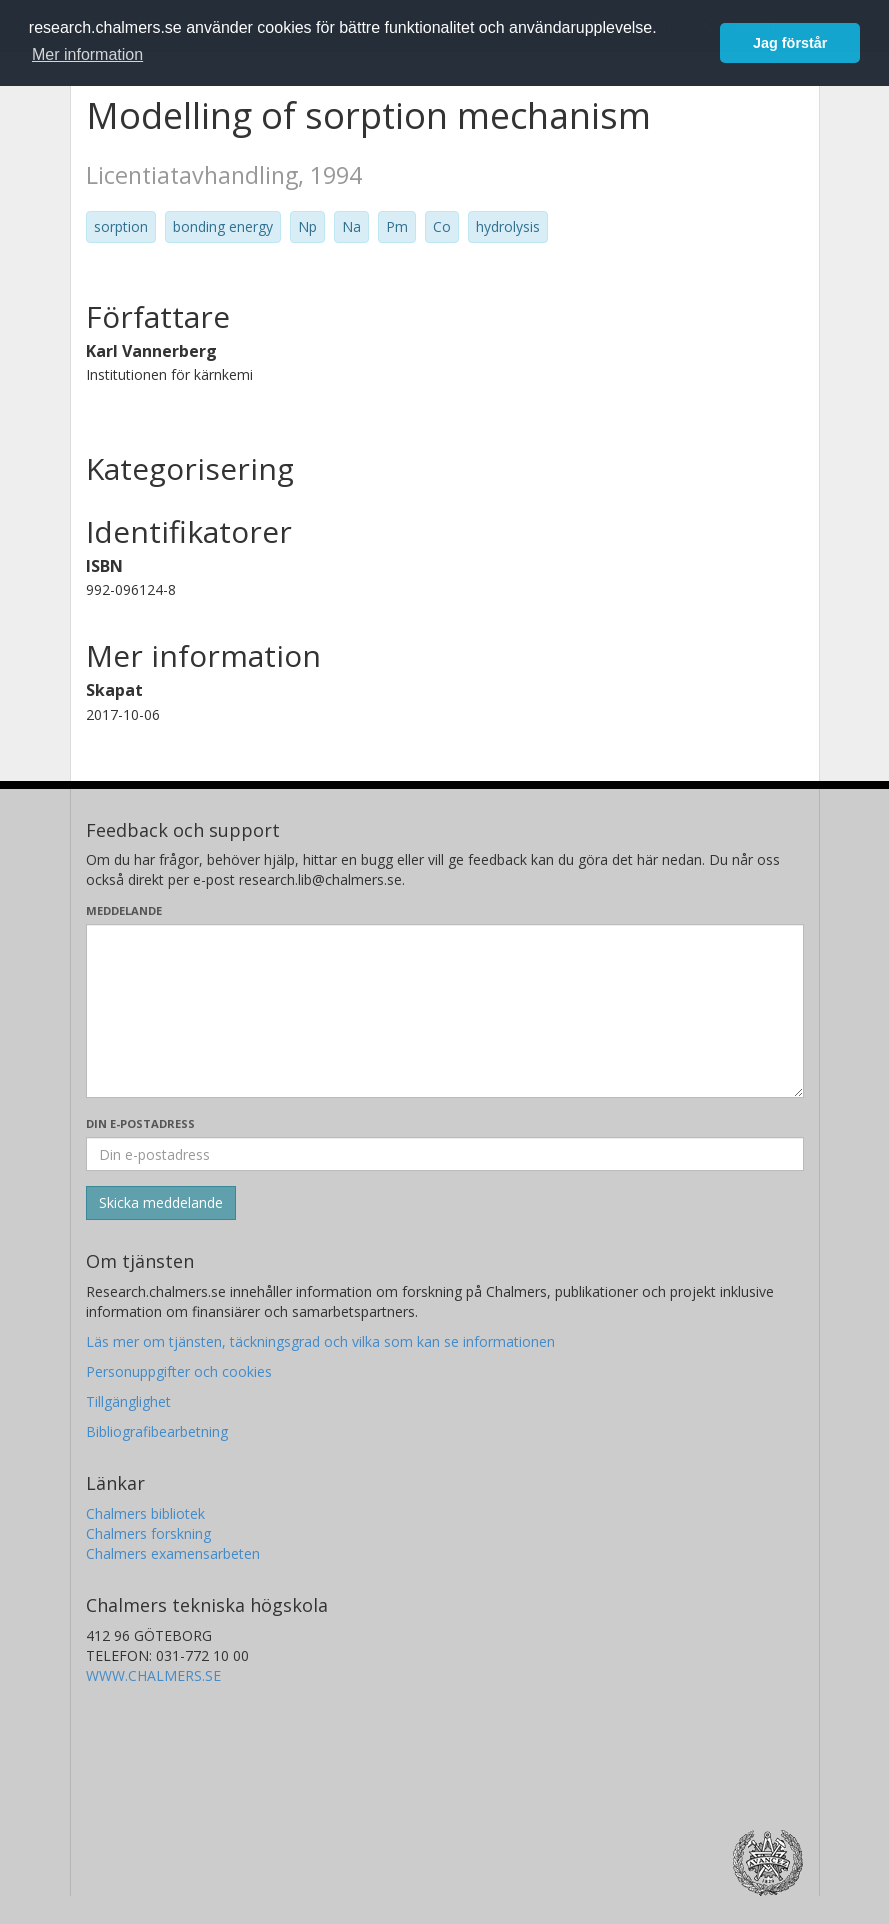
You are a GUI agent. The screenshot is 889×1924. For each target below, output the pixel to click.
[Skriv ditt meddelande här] (445, 1011)
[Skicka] (161, 1203)
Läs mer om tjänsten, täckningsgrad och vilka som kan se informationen (320, 1341)
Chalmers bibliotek (145, 1513)
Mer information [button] (87, 54)
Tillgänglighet (128, 1401)
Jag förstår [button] (790, 43)
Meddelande (124, 910)
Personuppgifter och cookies (179, 1371)
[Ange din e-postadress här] (445, 1154)
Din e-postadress (140, 1123)
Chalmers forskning (148, 1533)
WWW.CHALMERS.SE (153, 1675)
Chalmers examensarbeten (173, 1553)
